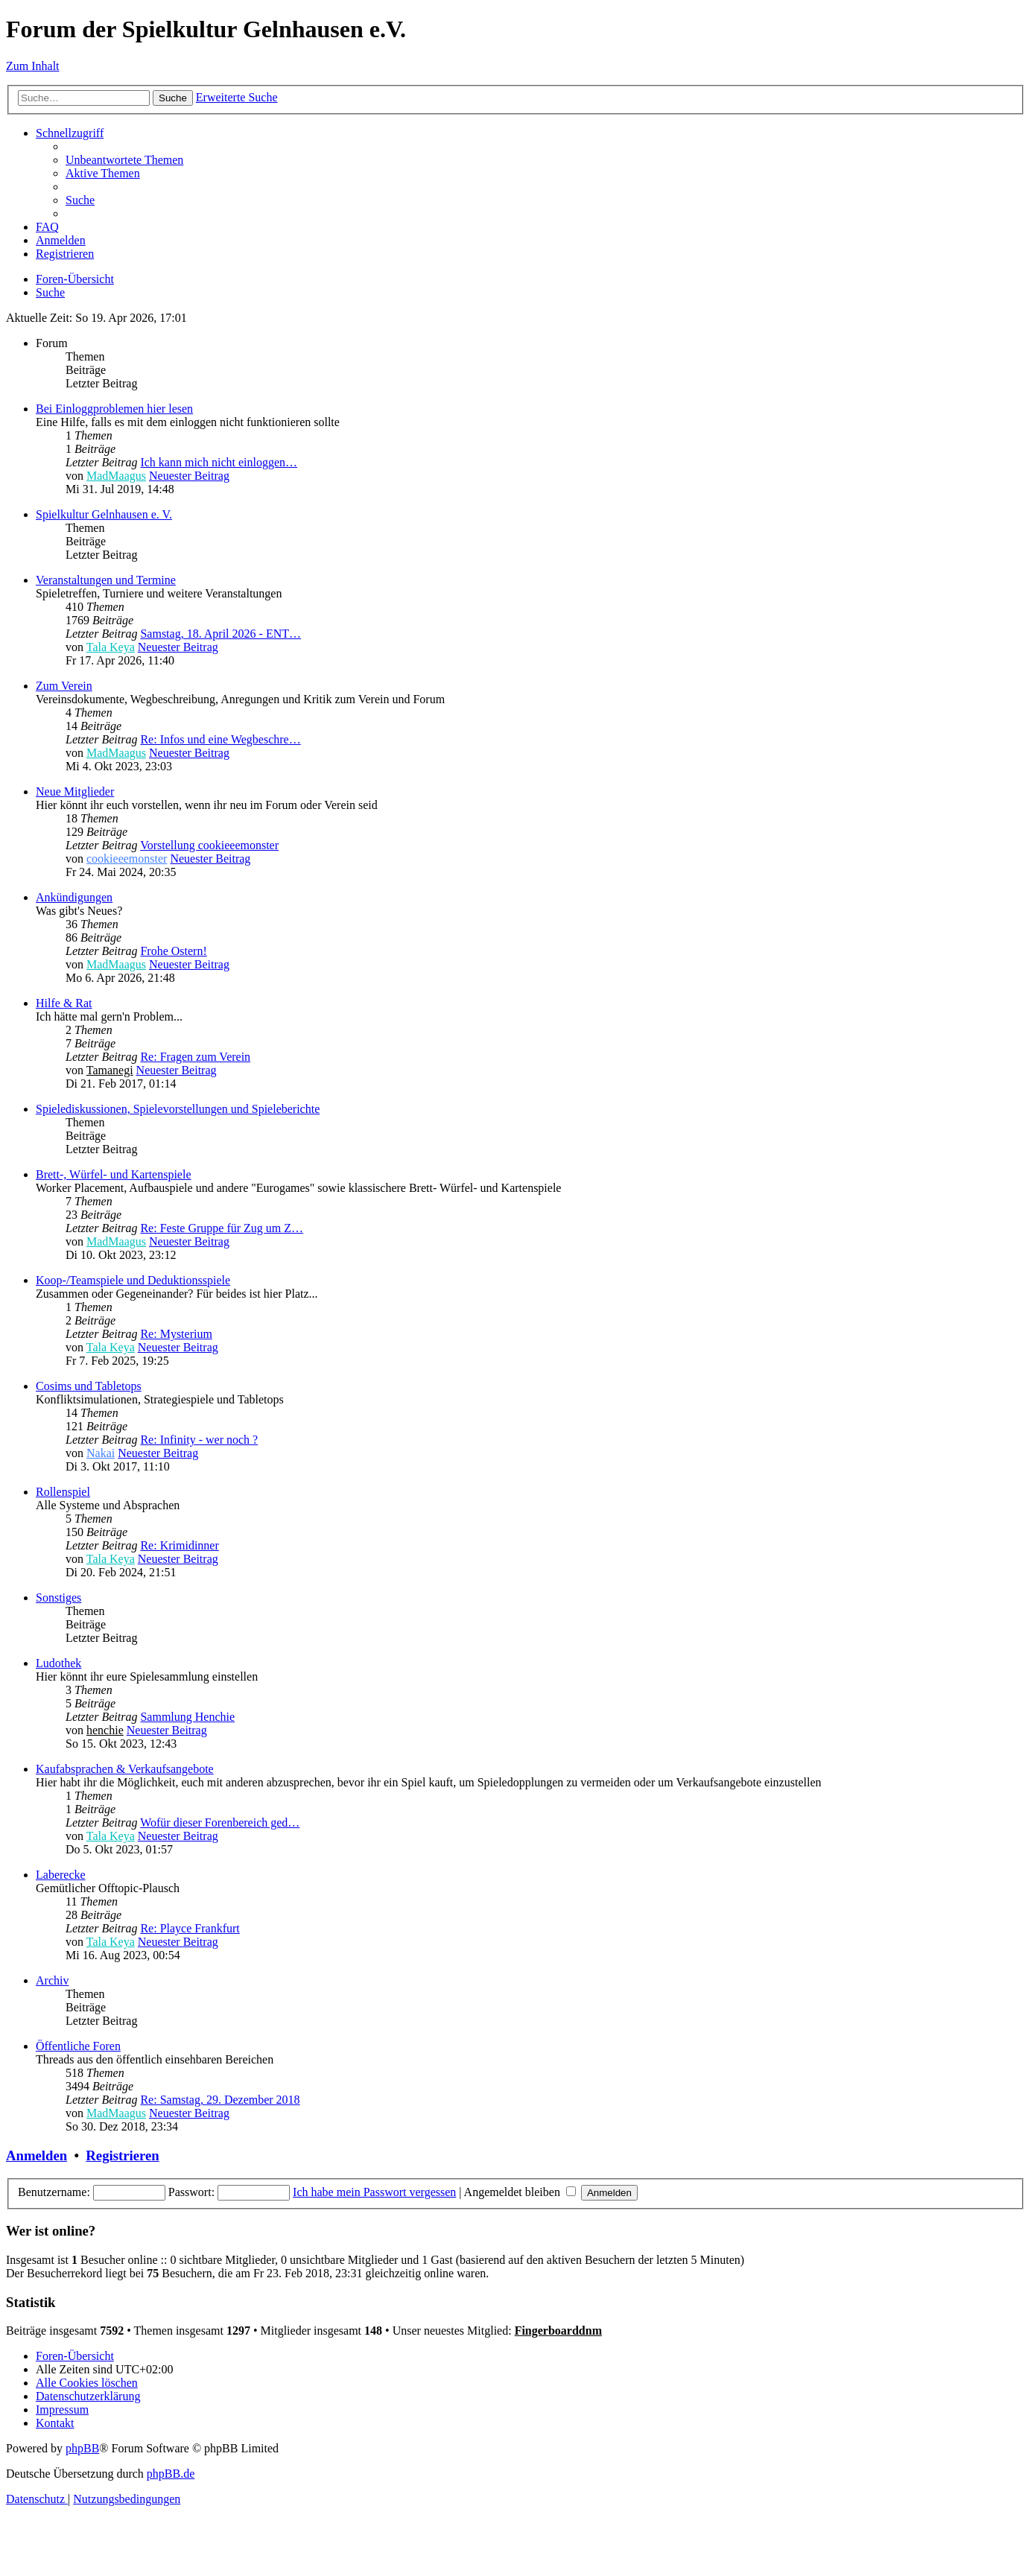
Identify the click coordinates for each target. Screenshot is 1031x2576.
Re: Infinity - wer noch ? (199, 1439)
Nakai (100, 1453)
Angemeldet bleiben (520, 2192)
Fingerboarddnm (558, 2330)
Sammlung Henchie (187, 1716)
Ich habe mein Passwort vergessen (374, 2192)
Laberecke (61, 1874)
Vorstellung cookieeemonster (209, 845)
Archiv (52, 1980)
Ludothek (58, 1663)
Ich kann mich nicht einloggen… (218, 462)
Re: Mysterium (176, 1333)
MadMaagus (116, 475)
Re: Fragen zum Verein (195, 1056)
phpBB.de (170, 2473)
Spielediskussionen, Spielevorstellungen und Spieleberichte (178, 1109)
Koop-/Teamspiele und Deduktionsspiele (133, 1280)
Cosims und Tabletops (89, 1386)
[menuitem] (124, 159)
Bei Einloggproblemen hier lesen (114, 408)
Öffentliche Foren (78, 2046)
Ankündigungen (74, 897)
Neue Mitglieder (75, 791)
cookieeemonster (126, 858)
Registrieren (122, 2155)
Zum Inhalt (33, 66)
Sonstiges (58, 1597)
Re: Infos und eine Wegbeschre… (220, 739)
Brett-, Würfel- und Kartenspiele (113, 1174)
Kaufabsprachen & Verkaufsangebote (125, 1769)
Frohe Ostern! (173, 951)
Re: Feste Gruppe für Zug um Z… (221, 1228)
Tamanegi (109, 1070)
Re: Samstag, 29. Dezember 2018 (219, 2099)
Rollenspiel (63, 1491)
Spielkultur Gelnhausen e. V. (104, 514)
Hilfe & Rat (64, 1003)
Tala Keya (110, 647)
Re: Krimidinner (179, 1545)
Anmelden (36, 2155)
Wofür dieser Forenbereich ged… (219, 1822)
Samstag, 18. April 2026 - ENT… (220, 633)
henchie (105, 1730)
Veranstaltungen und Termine (106, 580)
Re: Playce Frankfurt (189, 1928)
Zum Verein (64, 685)
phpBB (82, 2448)
